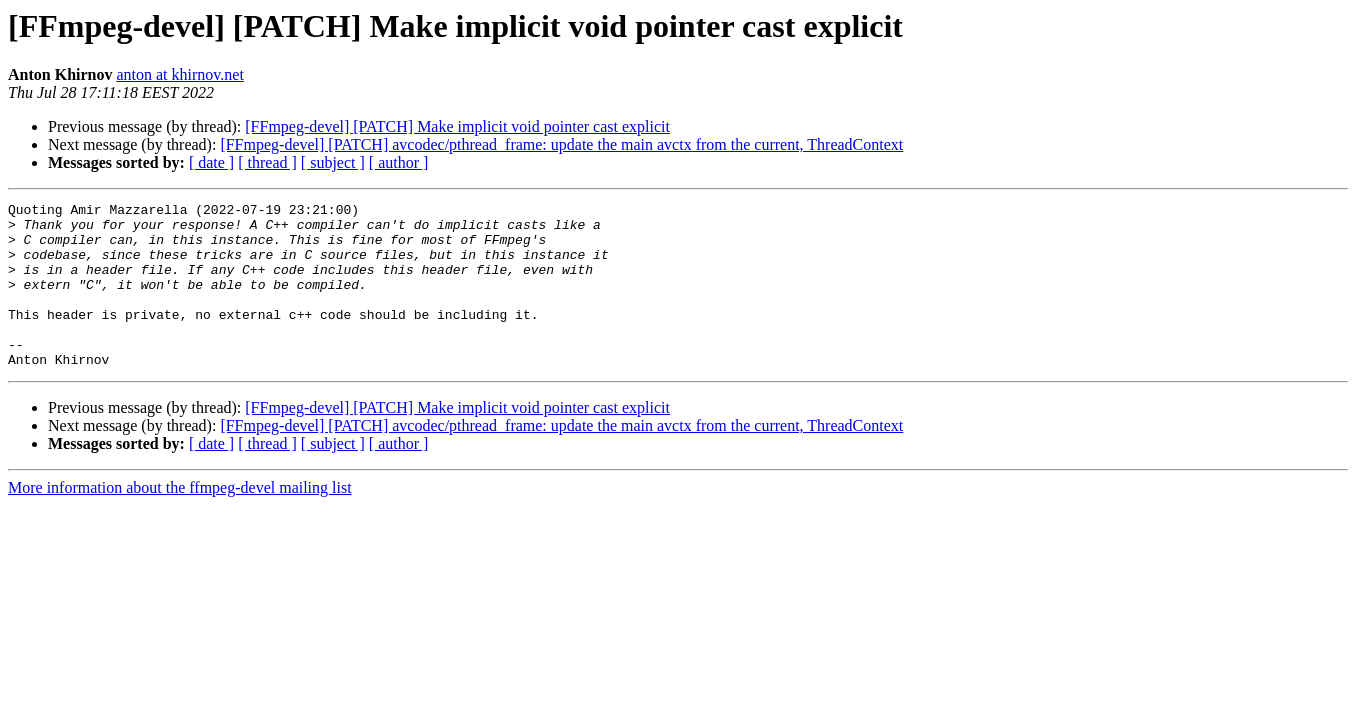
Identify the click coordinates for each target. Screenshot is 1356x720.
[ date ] (211, 162)
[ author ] (399, 162)
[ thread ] (267, 162)
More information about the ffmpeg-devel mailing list (180, 520)
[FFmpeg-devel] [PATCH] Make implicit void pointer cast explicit (457, 126)
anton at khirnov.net (179, 74)
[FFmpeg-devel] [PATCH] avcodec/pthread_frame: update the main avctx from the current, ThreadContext (561, 144)
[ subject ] (333, 162)
